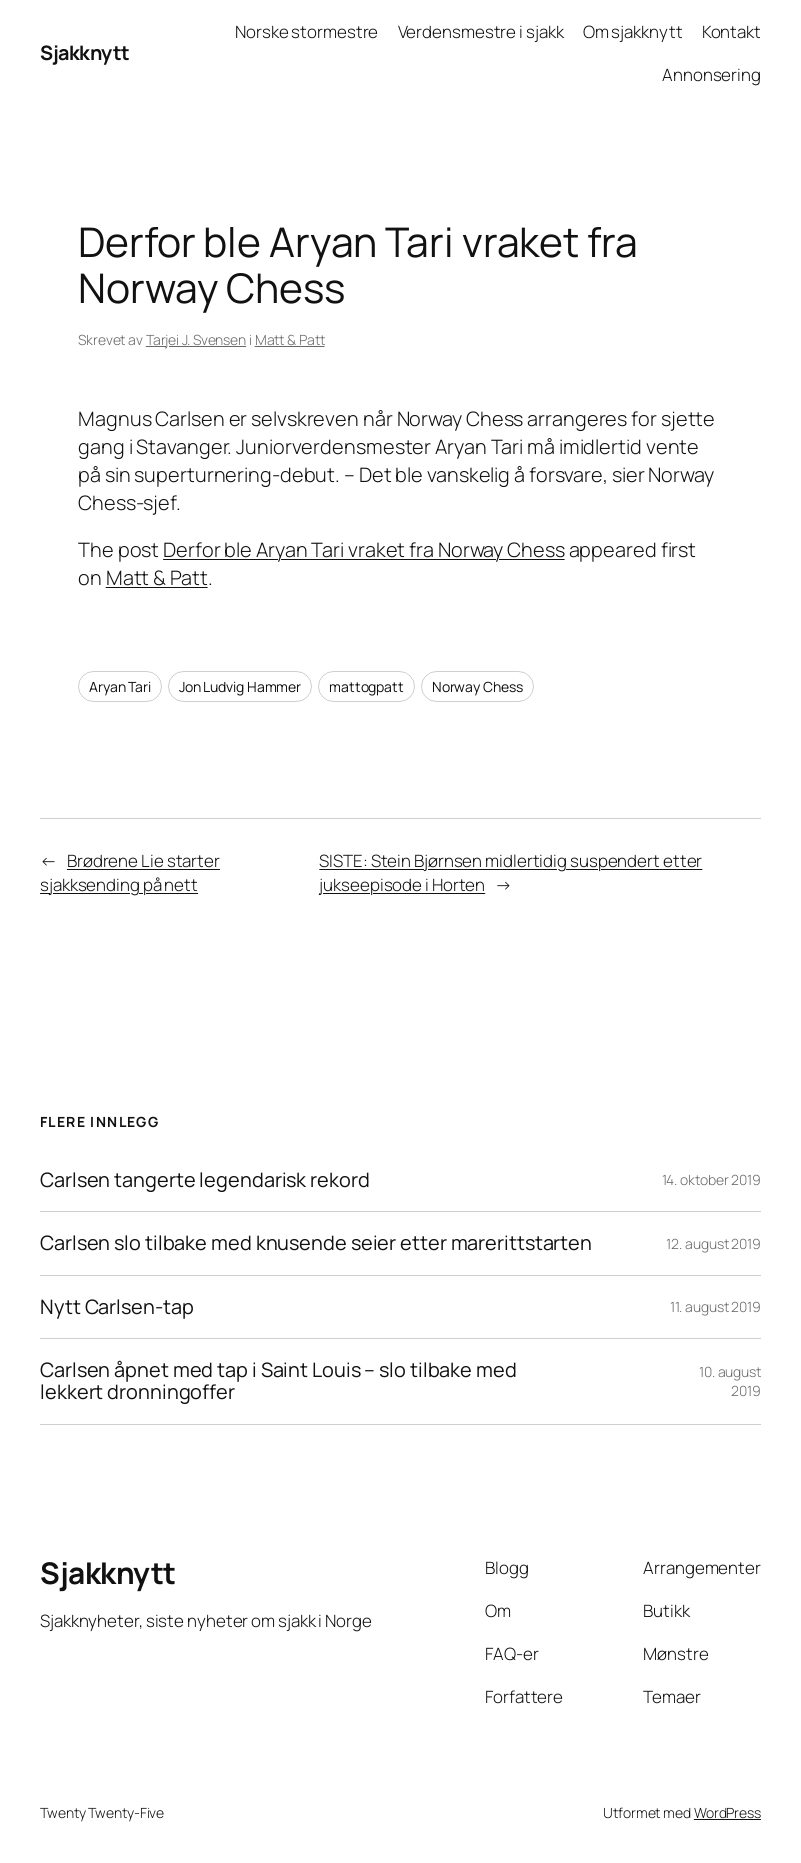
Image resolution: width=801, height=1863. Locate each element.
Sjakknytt (85, 52)
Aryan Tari (120, 686)
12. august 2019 (713, 1243)
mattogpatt (366, 686)
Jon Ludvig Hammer (240, 686)
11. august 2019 (715, 1306)
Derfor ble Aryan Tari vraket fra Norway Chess (364, 549)
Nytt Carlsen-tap (116, 1307)
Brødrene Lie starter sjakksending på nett (130, 872)
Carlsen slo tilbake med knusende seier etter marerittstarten (316, 1243)
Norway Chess (477, 686)
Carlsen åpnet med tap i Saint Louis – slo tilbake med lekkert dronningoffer (278, 1381)
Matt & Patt (290, 339)
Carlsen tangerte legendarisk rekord (205, 1180)
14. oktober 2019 (711, 1179)
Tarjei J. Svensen (196, 339)
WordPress (727, 1812)
